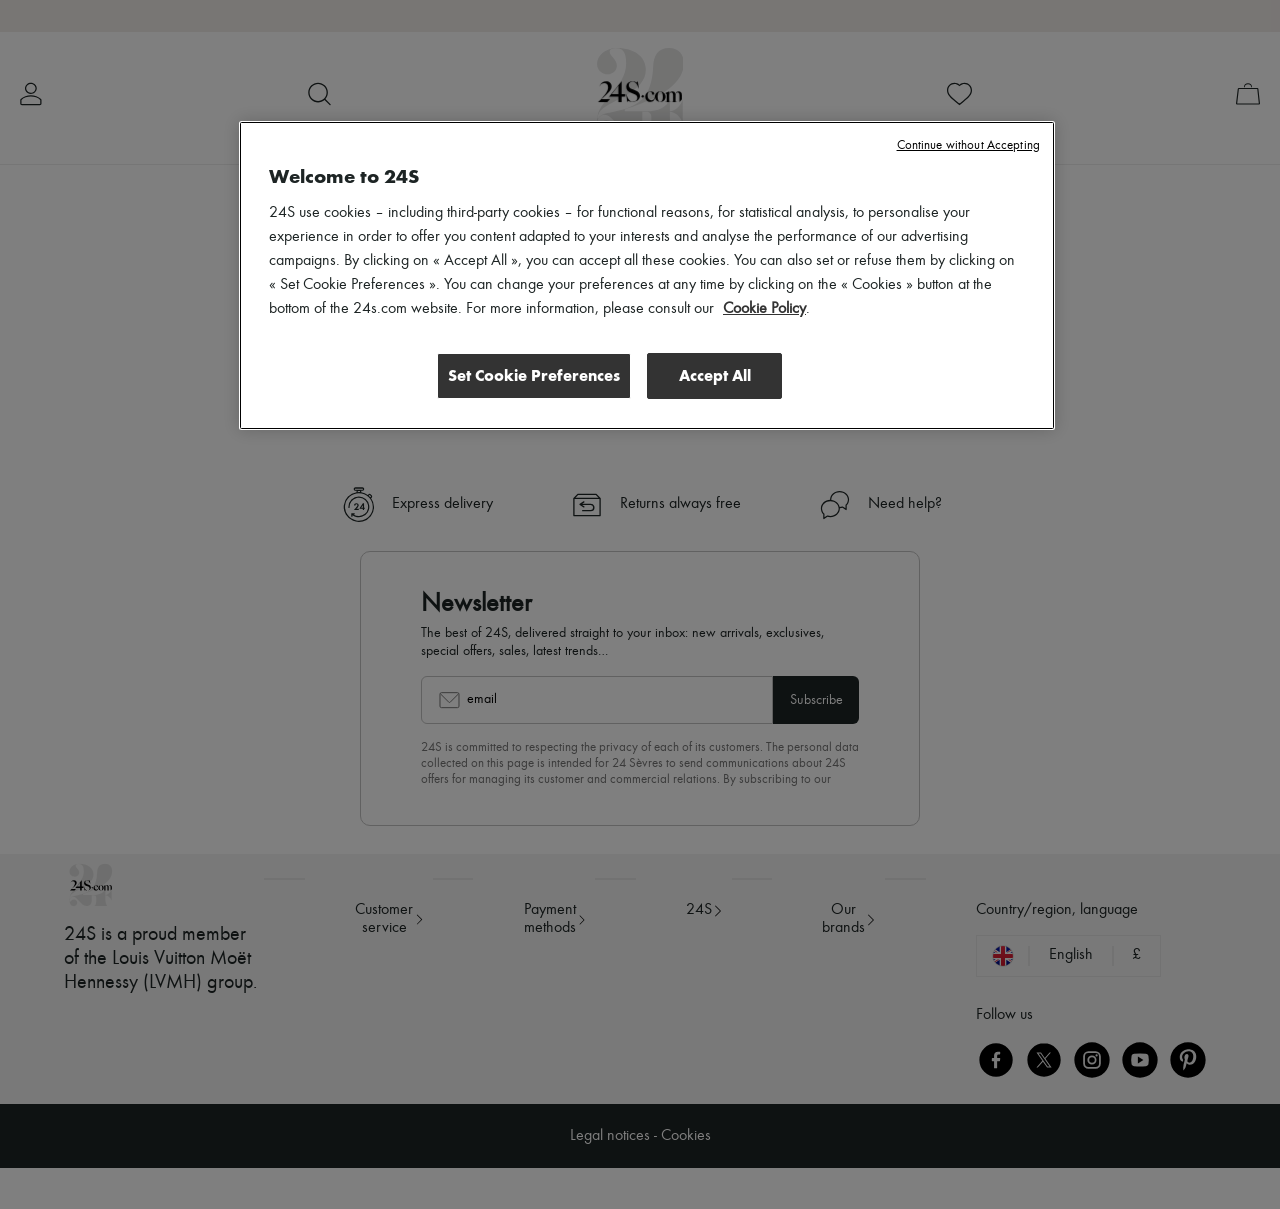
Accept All (715, 374)
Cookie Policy (764, 309)
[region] (647, 275)
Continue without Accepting (968, 145)
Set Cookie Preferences (534, 374)
